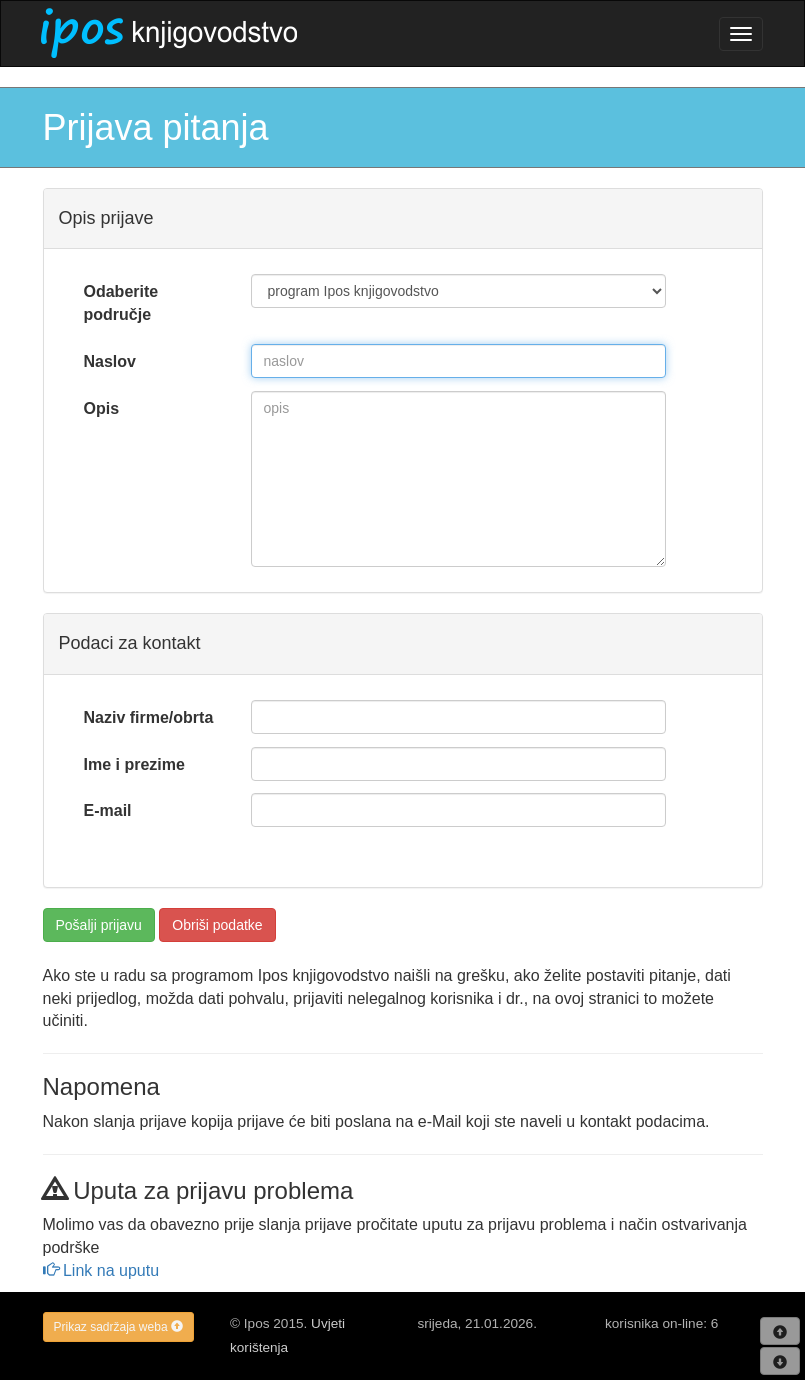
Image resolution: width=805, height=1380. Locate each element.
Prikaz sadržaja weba (118, 1327)
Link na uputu (101, 1270)
